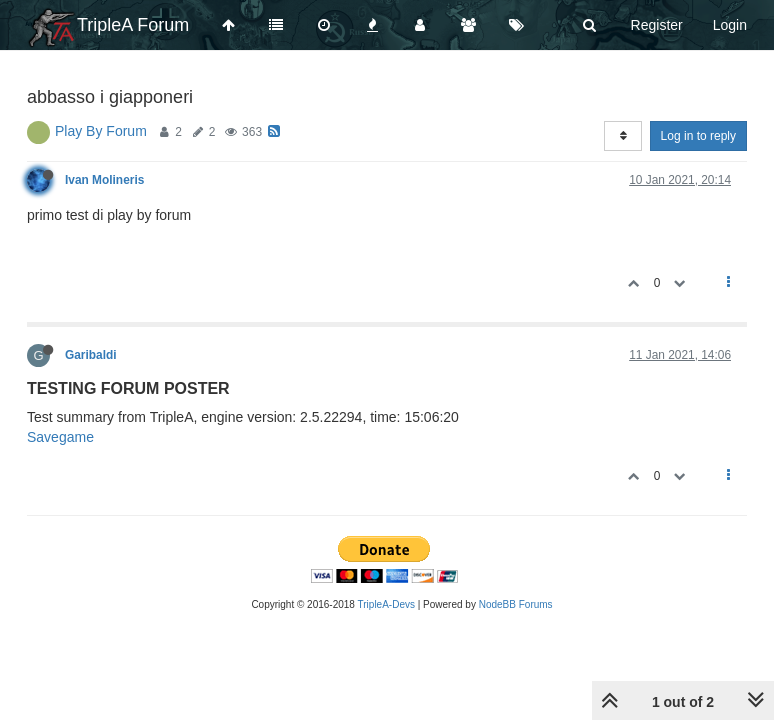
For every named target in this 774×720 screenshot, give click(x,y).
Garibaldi (91, 355)
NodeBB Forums (516, 604)
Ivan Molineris (104, 180)
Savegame (60, 437)
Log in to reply (698, 136)
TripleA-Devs (386, 604)
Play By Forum (101, 131)
